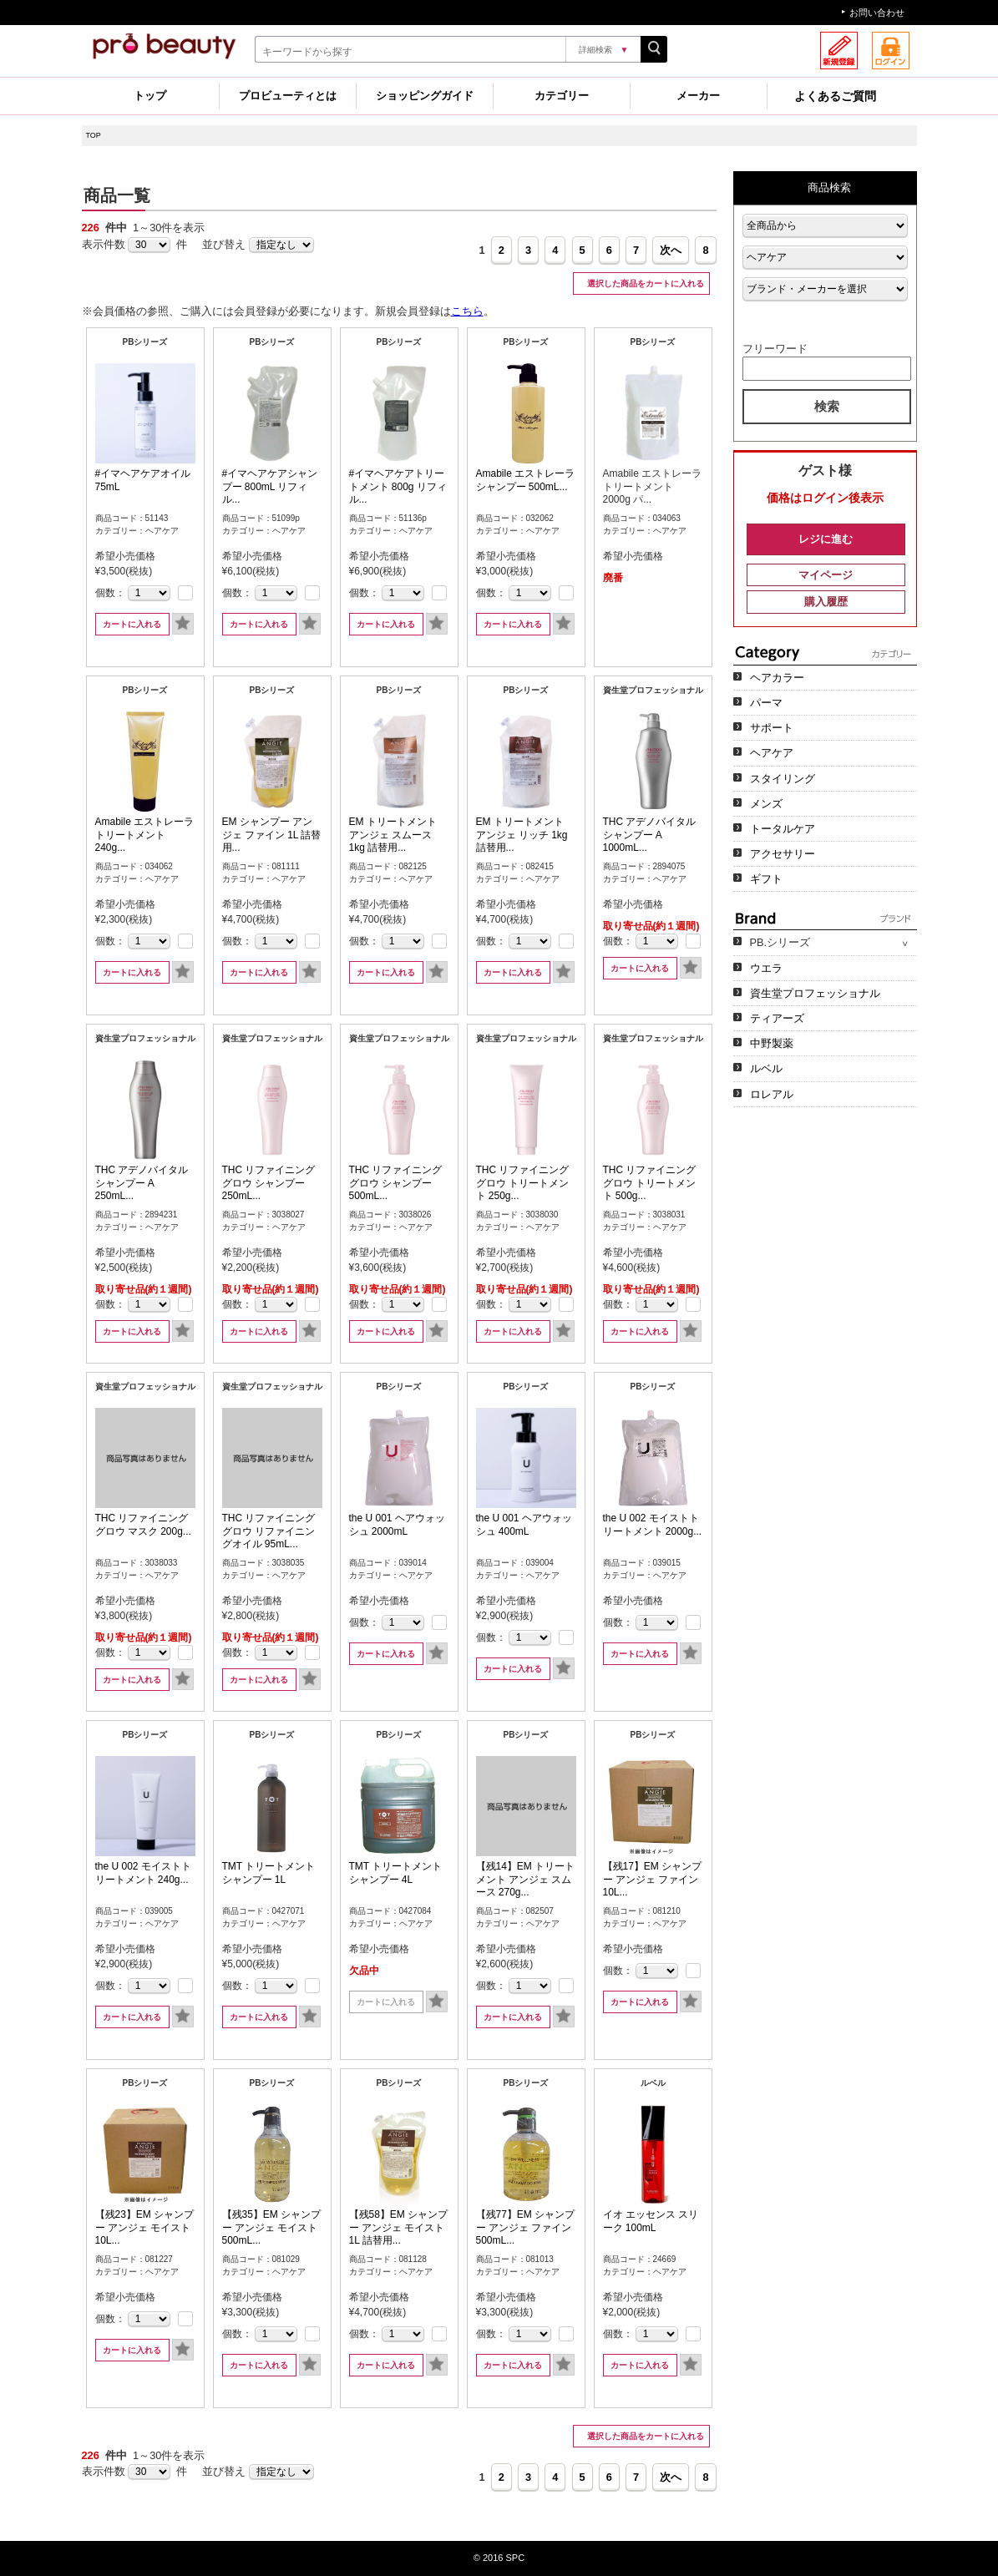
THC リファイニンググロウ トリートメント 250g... (523, 1183)
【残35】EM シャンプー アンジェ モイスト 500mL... (272, 2227)
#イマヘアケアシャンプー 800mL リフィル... (270, 486)
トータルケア (782, 828)
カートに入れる (132, 624)
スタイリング (782, 778)
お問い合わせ (876, 13)
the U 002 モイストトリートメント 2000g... (652, 1524)
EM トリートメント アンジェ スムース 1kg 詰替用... (393, 834)
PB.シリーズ (780, 942)
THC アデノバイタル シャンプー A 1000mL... (650, 834)
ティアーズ (777, 1018)
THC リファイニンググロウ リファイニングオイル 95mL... (269, 1531)
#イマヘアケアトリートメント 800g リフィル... (398, 486)
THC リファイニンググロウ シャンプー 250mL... (269, 1183)
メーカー (698, 95)
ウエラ (766, 968)
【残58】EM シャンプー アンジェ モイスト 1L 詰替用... (398, 2227)
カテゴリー (561, 95)
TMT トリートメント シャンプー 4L (396, 1872)
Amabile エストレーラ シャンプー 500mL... (525, 480)
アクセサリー (782, 854)
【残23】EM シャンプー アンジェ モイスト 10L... (145, 2227)
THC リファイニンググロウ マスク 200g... (143, 1524)
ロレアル (771, 1094)
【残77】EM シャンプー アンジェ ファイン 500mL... (525, 2227)
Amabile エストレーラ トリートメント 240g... (145, 834)
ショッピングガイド (425, 95)
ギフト (766, 879)
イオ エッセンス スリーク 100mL (651, 2221)
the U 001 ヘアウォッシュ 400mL (524, 1524)
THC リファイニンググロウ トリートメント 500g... (650, 1183)
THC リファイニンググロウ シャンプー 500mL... (396, 1183)
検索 (826, 406)
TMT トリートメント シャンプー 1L (269, 1872)
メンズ (766, 803)
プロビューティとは (288, 95)
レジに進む (825, 539)
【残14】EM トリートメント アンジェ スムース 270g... (525, 1879)
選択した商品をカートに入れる (644, 283)
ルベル (766, 1068)
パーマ (766, 702)
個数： (110, 593)
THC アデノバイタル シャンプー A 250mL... (142, 1183)
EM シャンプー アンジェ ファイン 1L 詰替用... (272, 834)
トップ (150, 95)
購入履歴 (826, 601)
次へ (670, 250)
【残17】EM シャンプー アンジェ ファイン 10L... (652, 1879)
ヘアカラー (777, 677)
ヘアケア (771, 752)
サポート (771, 727)
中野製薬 (771, 1043)
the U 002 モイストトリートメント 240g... (143, 1872)
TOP (93, 135)
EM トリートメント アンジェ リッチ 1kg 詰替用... (522, 834)
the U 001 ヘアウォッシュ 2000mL (397, 1524)
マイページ (825, 575)
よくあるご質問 (835, 96)
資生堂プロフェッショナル (815, 993)
